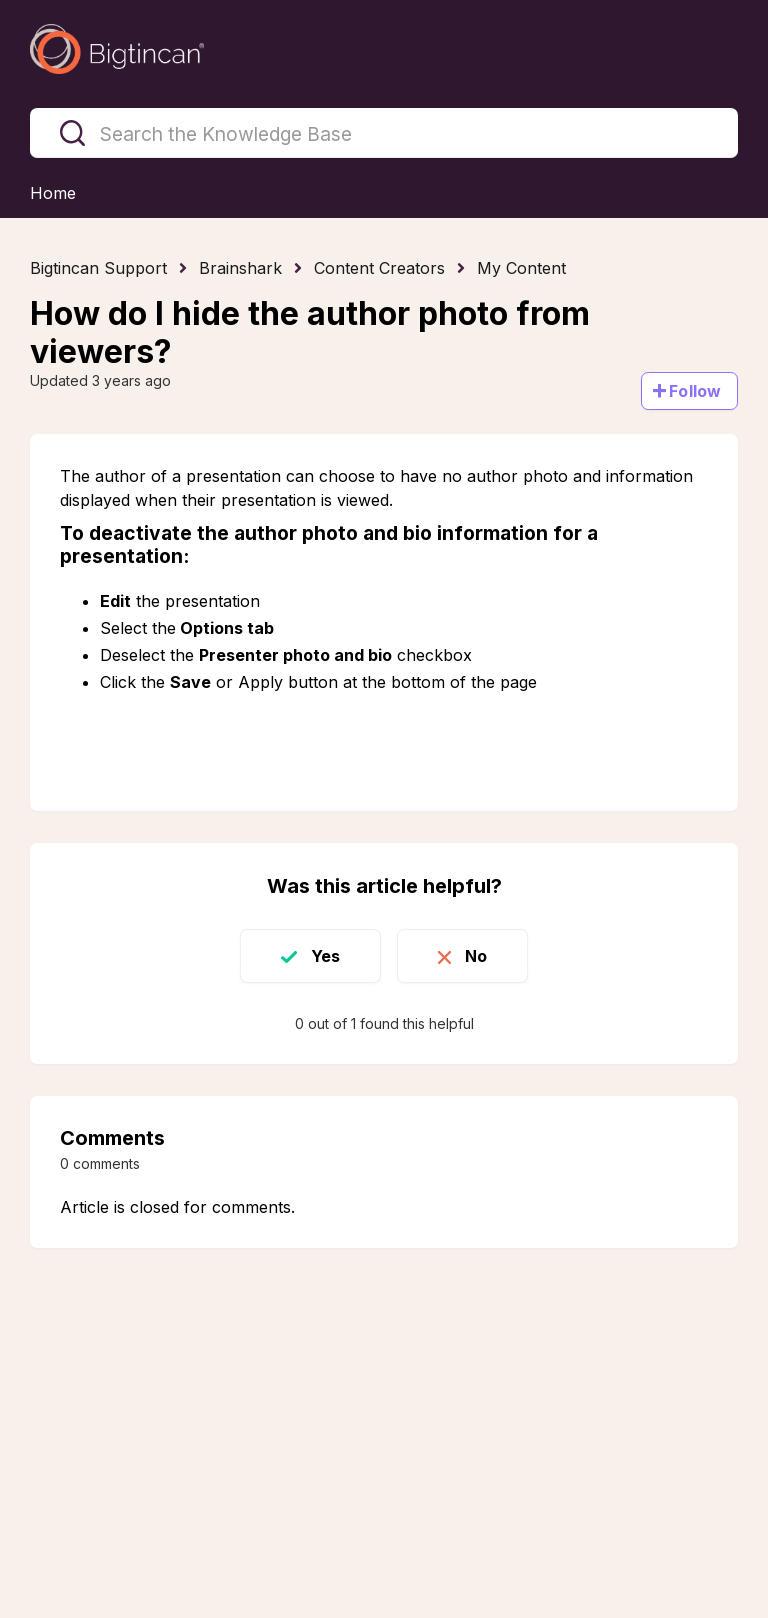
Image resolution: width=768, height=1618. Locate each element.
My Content (521, 268)
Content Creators (379, 268)
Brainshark (240, 268)
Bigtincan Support (98, 268)
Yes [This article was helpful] (325, 956)
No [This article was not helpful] (476, 956)
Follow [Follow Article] (695, 391)
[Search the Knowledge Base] (384, 133)
